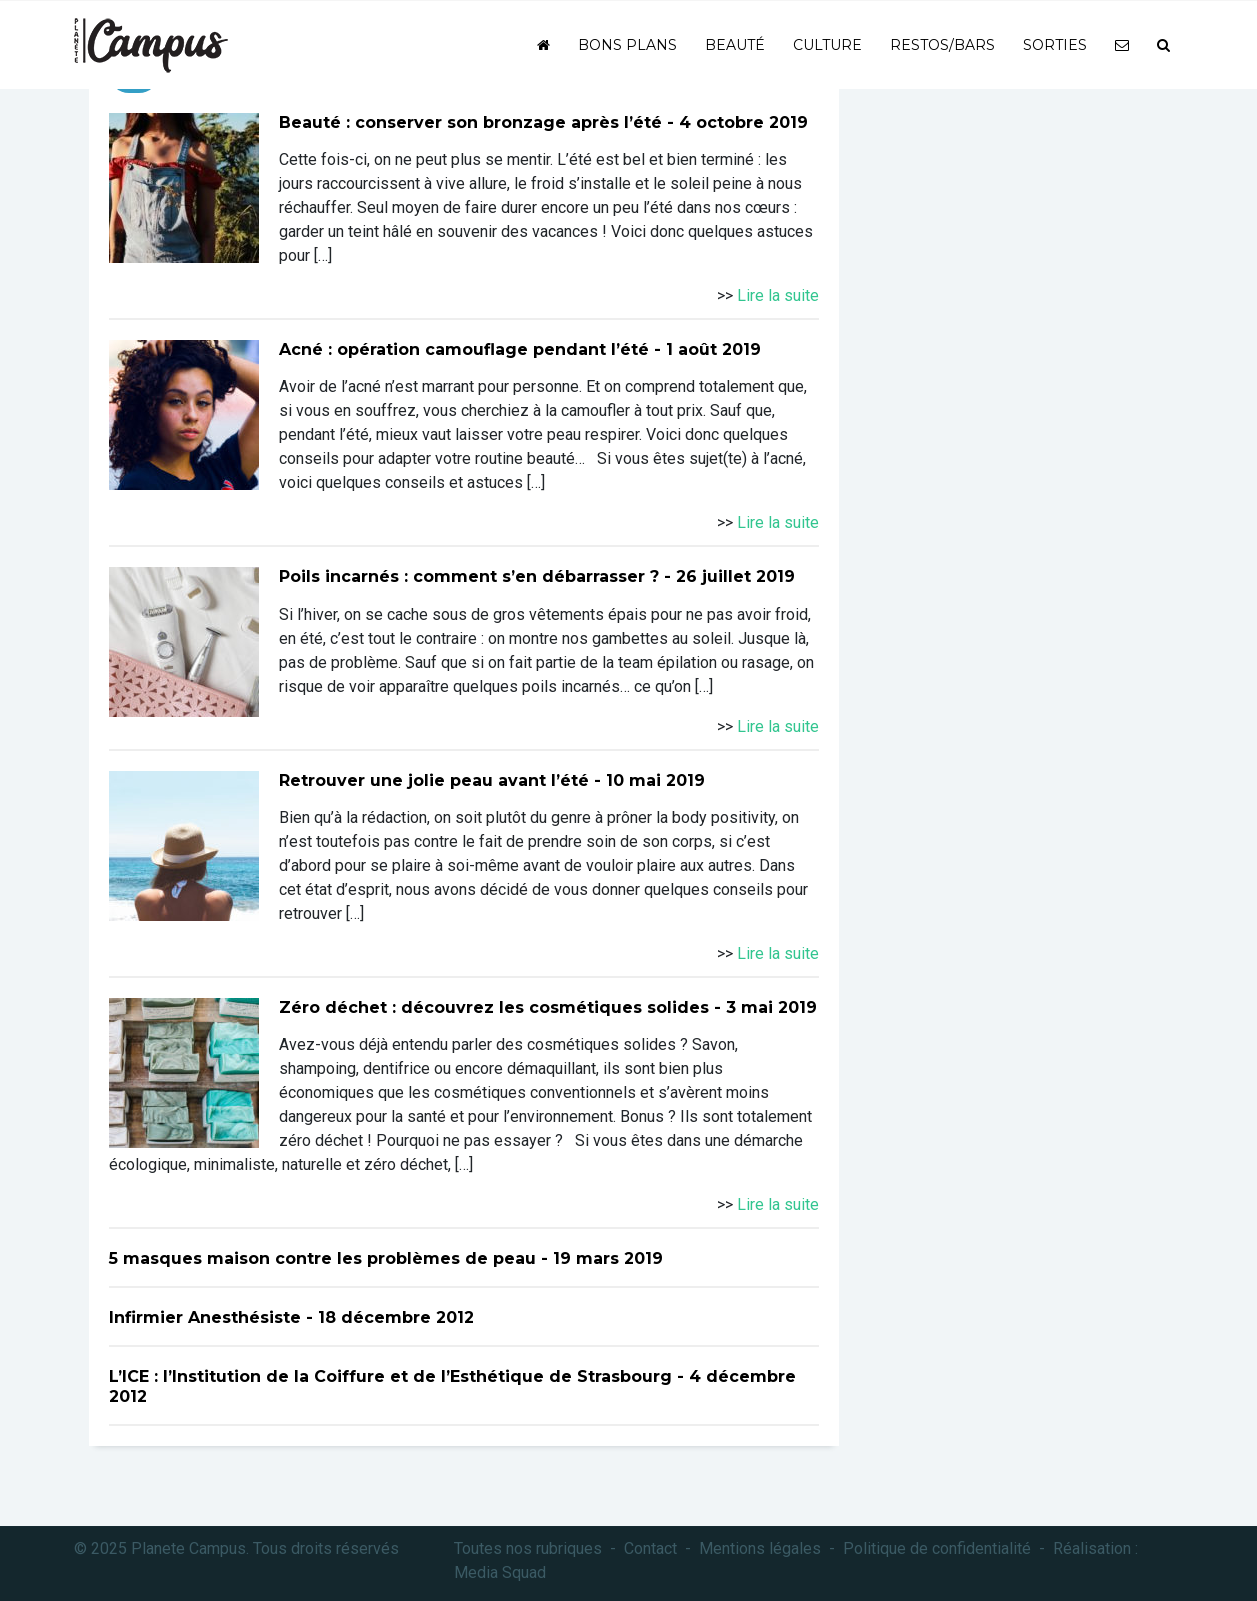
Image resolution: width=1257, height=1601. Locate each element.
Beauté (735, 45)
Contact (650, 1548)
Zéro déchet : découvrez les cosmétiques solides (494, 1007)
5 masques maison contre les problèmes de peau (322, 1258)
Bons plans (627, 45)
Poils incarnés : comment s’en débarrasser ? (469, 576)
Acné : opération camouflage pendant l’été (464, 349)
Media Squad (500, 1572)
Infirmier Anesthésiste (205, 1317)
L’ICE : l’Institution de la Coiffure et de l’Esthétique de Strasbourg (390, 1376)
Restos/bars (942, 45)
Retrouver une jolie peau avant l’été (434, 780)
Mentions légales (760, 1548)
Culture (827, 45)
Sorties (1055, 45)
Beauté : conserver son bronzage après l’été (470, 122)
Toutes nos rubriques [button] (528, 1548)
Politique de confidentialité (937, 1548)
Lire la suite (778, 295)
